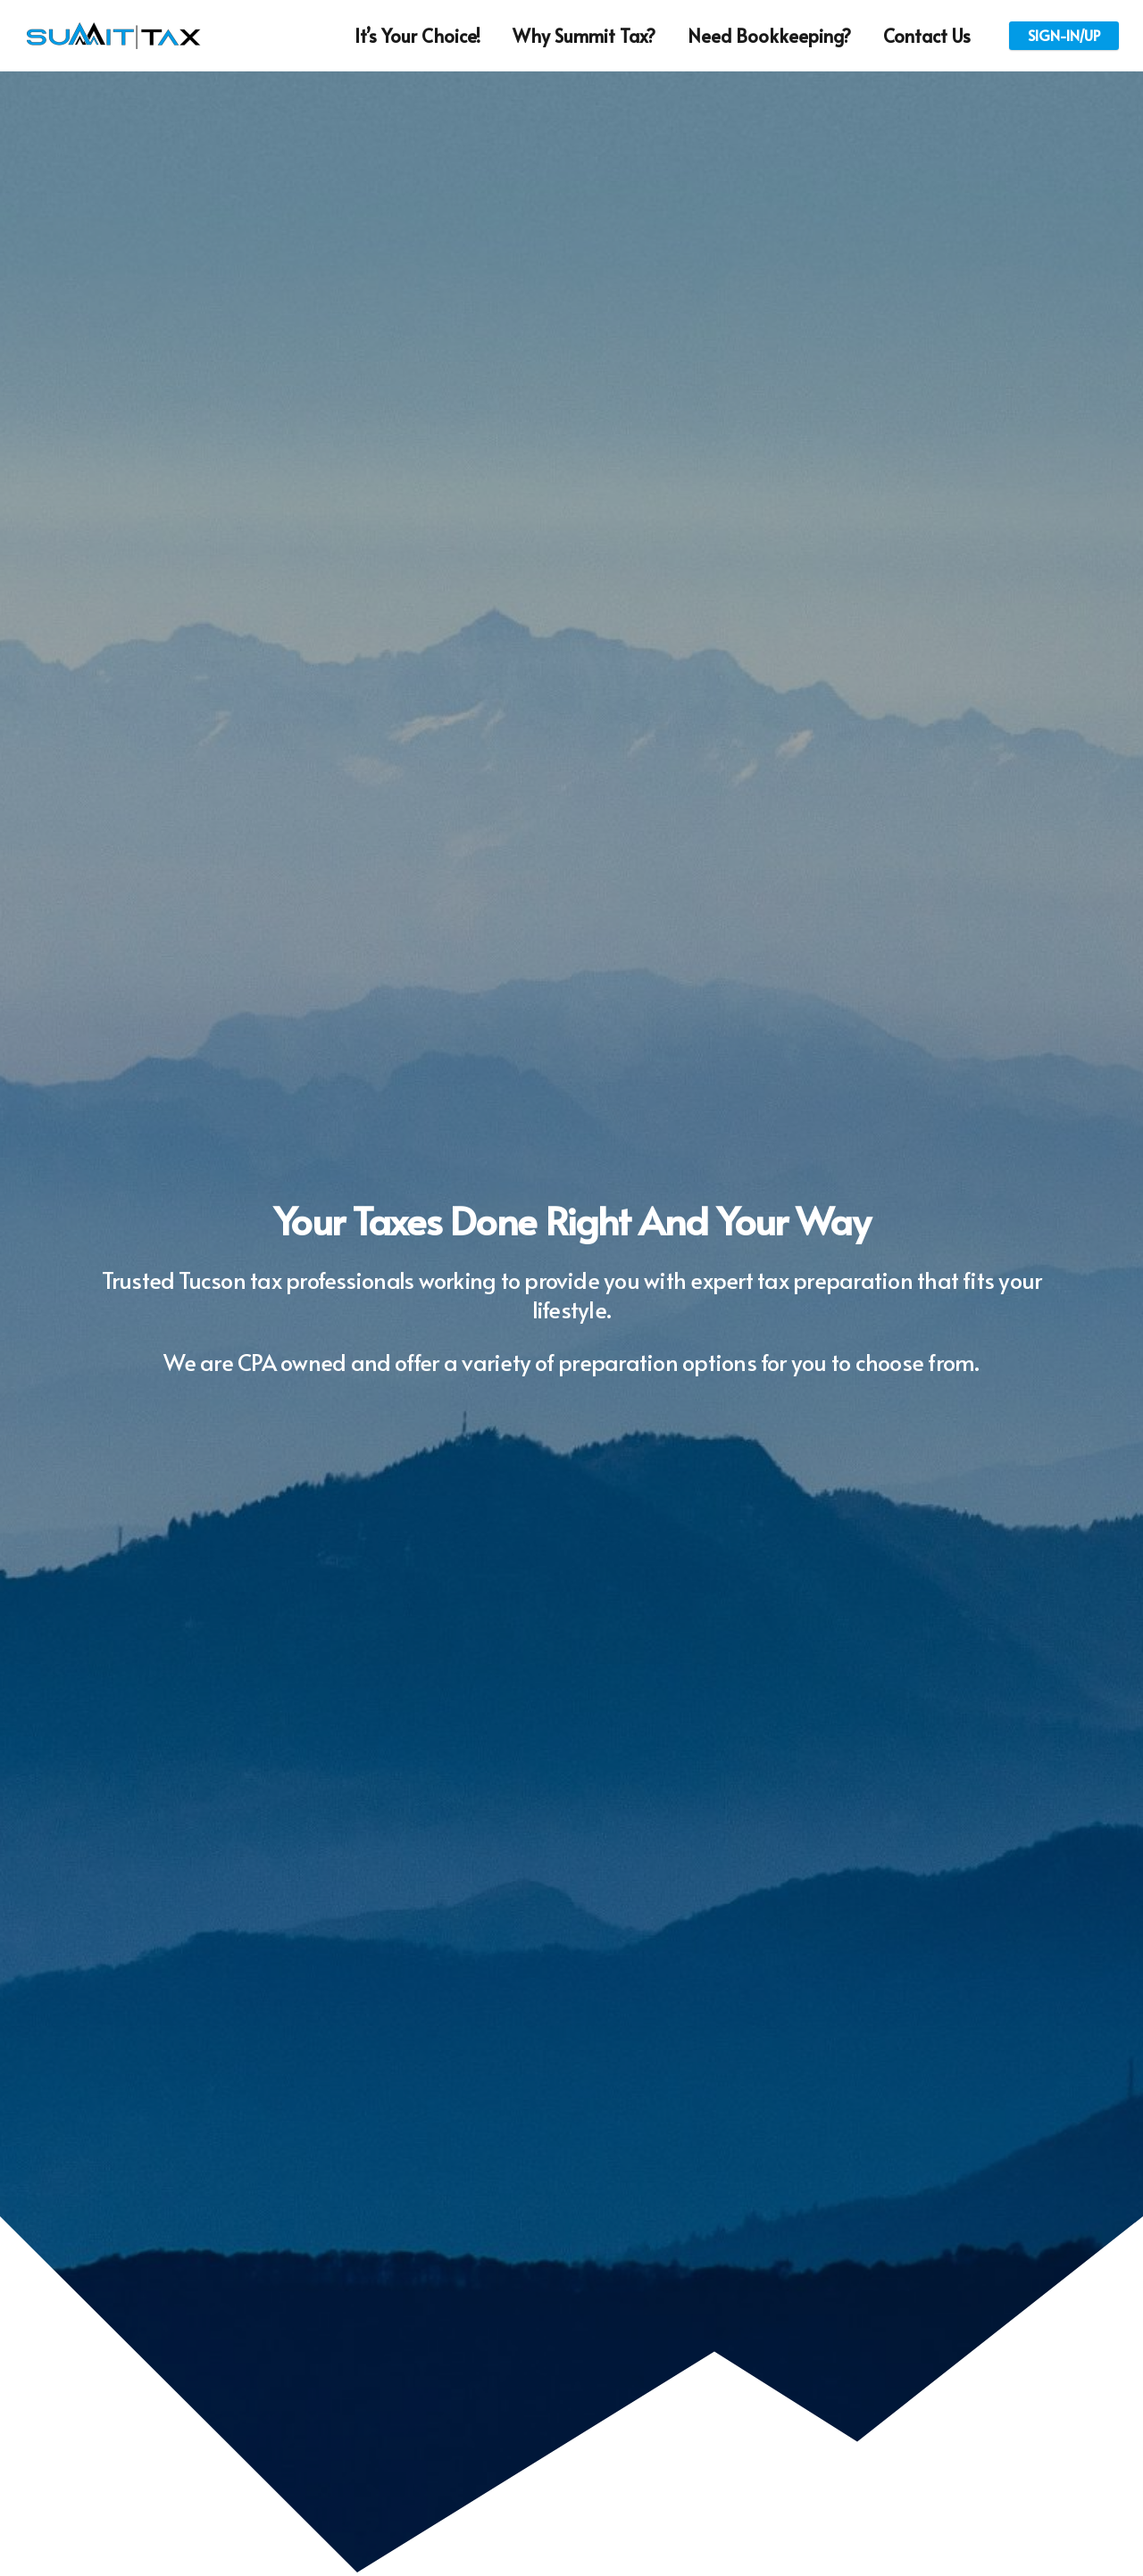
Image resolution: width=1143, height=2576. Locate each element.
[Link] (113, 35)
